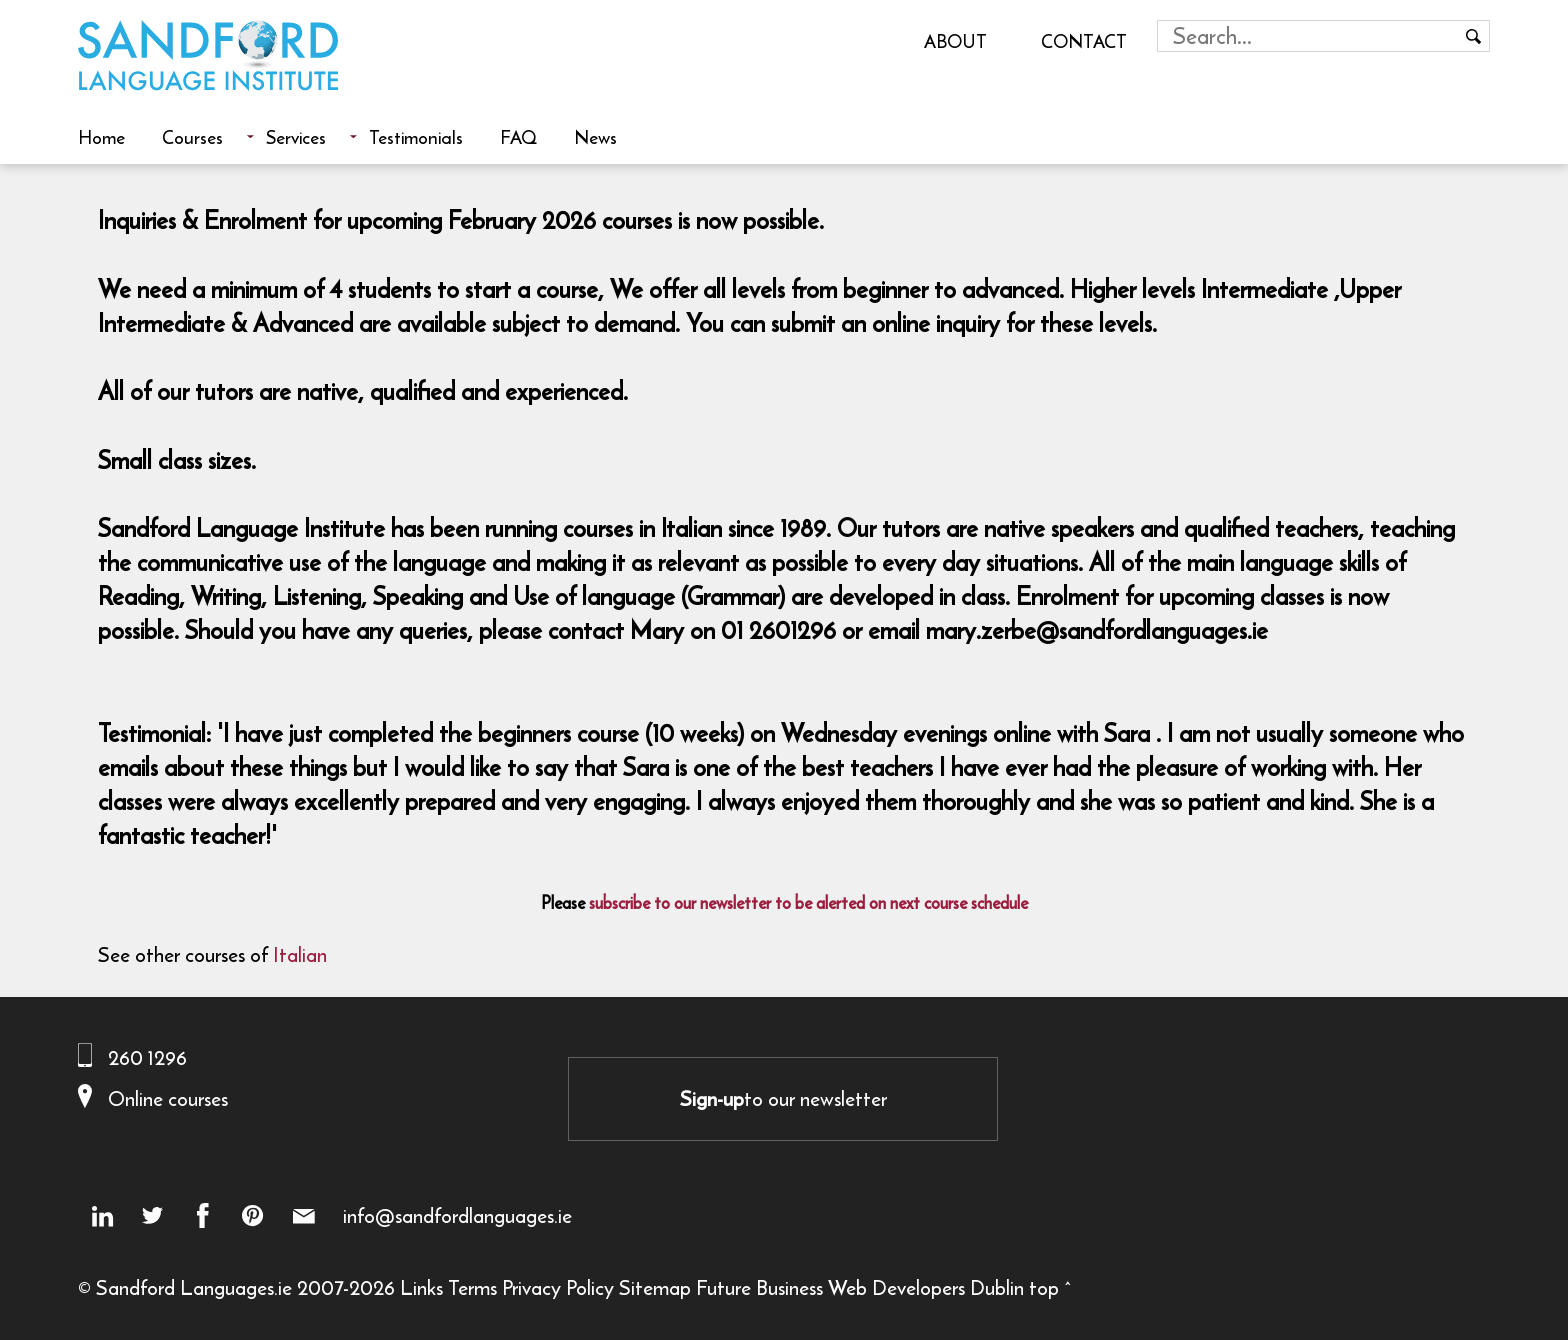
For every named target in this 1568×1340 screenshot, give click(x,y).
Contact (1084, 41)
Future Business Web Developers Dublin (860, 1287)
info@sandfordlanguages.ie (457, 1216)
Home (101, 137)
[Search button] (1474, 36)
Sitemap (655, 1287)
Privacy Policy (558, 1287)
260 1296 (147, 1057)
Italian (300, 954)
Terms (472, 1287)
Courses (192, 137)
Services (296, 137)
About (955, 41)
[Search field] (1308, 36)
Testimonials (416, 137)
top (1044, 1287)
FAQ (518, 137)
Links (421, 1287)
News (595, 137)
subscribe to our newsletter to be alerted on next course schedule (808, 903)
